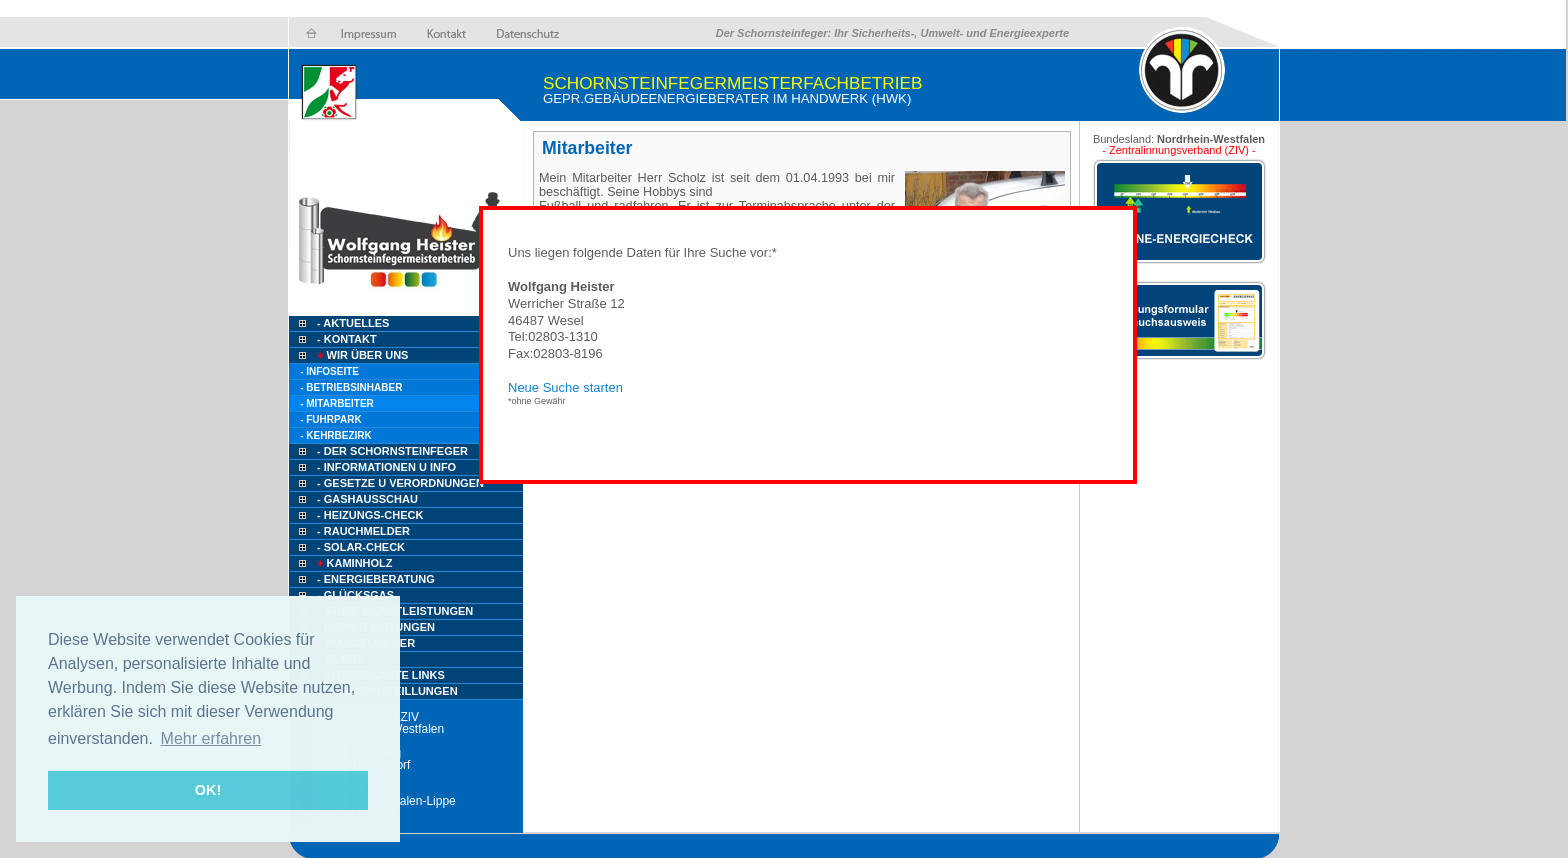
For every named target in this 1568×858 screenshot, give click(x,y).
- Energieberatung (376, 579)
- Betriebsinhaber (351, 387)
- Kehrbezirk (336, 435)
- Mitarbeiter (337, 403)
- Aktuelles (351, 323)
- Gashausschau (367, 499)
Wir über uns (361, 355)
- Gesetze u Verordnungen (400, 483)
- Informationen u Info (386, 467)
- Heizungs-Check (370, 515)
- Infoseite (329, 371)
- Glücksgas (355, 595)
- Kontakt (345, 339)
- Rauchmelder (363, 531)
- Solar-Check (361, 547)
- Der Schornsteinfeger (392, 451)
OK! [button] (208, 790)
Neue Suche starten (565, 387)
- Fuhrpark (330, 419)
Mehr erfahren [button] (211, 738)
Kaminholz (353, 563)
